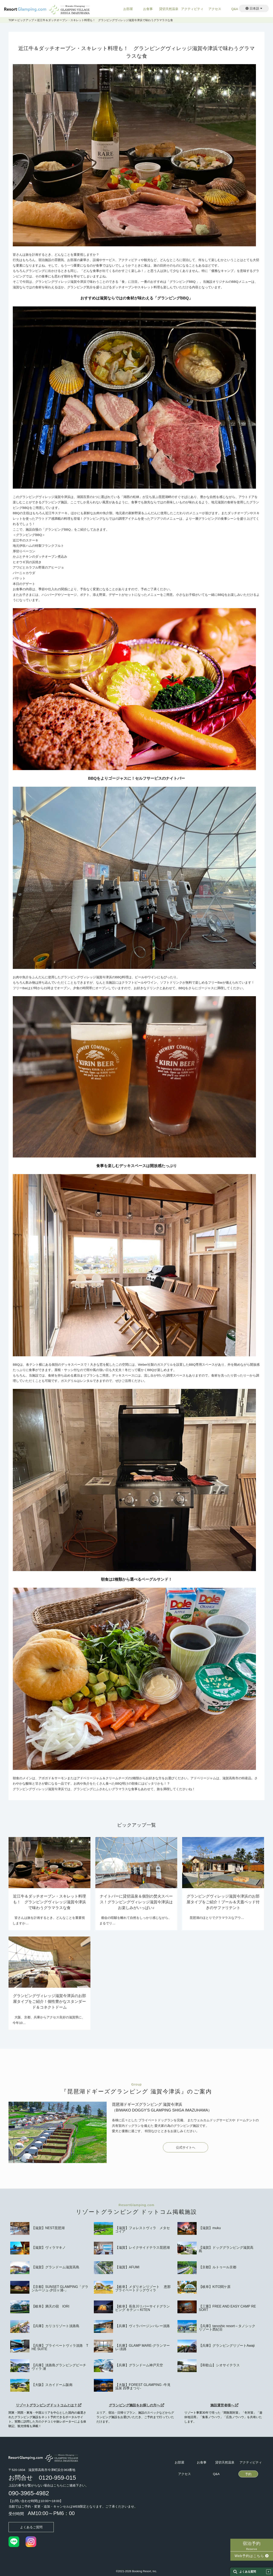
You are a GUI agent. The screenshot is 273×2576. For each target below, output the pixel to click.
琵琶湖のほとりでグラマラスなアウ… (215, 1917)
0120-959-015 (57, 2477)
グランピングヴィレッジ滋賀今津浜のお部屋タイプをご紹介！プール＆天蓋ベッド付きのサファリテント (223, 1902)
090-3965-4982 (29, 2493)
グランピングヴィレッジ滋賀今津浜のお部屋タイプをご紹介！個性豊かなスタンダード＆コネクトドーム (49, 2001)
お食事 (148, 9)
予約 (248, 2474)
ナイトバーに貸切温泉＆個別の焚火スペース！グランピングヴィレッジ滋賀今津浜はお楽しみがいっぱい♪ (136, 1902)
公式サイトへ (185, 2147)
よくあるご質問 (31, 2527)
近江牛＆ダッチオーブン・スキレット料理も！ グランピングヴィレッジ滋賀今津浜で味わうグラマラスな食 (49, 1902)
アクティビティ (192, 9)
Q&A (234, 9)
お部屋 (128, 9)
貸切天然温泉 (168, 9)
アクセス (214, 9)
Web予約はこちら (252, 2556)
